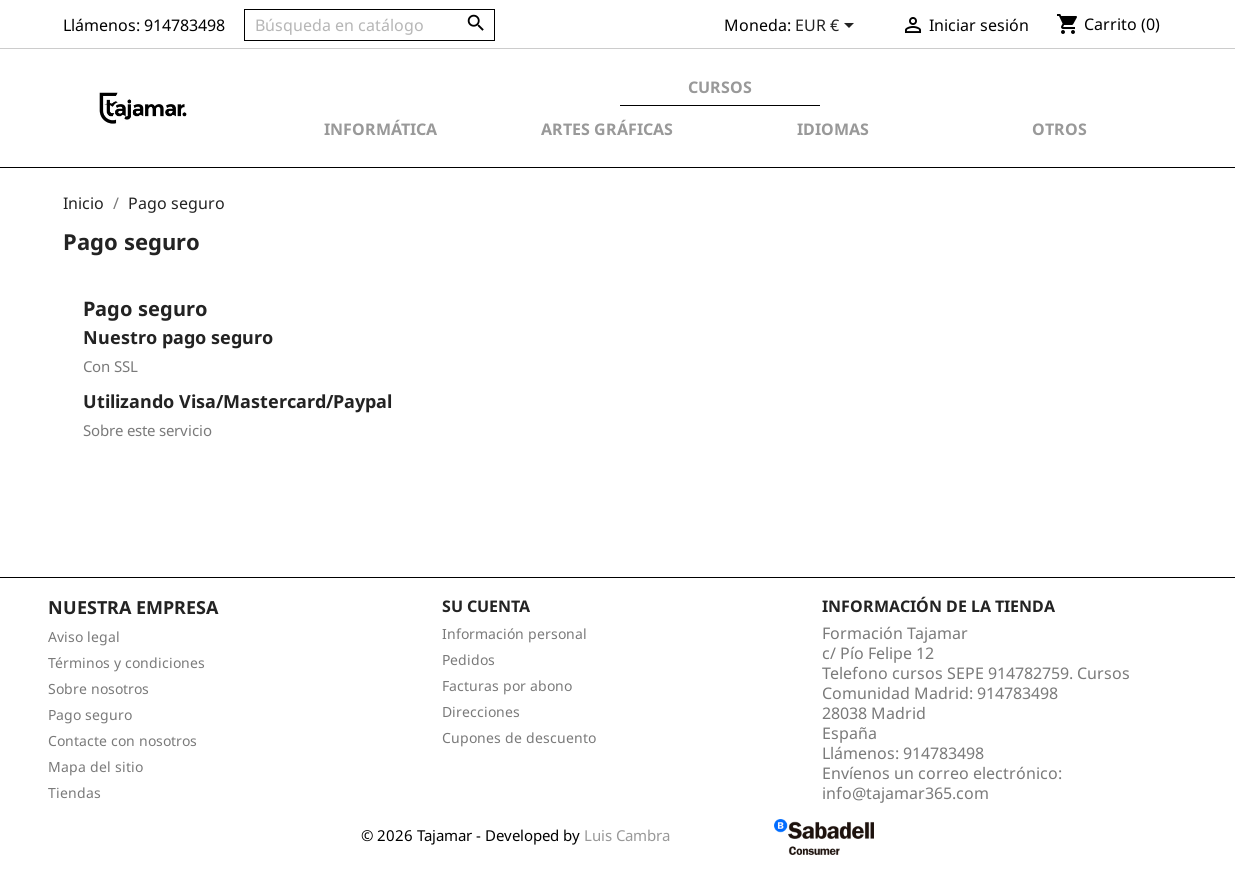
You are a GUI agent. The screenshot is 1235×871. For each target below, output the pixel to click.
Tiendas (74, 792)
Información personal (514, 633)
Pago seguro (90, 714)
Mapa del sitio (95, 766)
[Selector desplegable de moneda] (828, 27)
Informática (380, 129)
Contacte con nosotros (122, 740)
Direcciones (481, 711)
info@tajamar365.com (905, 793)
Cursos (720, 87)
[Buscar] (369, 25)
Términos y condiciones (126, 662)
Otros (1059, 129)
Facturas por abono (507, 685)
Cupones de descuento (519, 737)
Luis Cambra (629, 835)
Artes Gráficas (607, 129)
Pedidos (468, 659)
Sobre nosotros (98, 688)
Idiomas (833, 129)
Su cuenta (486, 606)
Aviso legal (84, 636)
